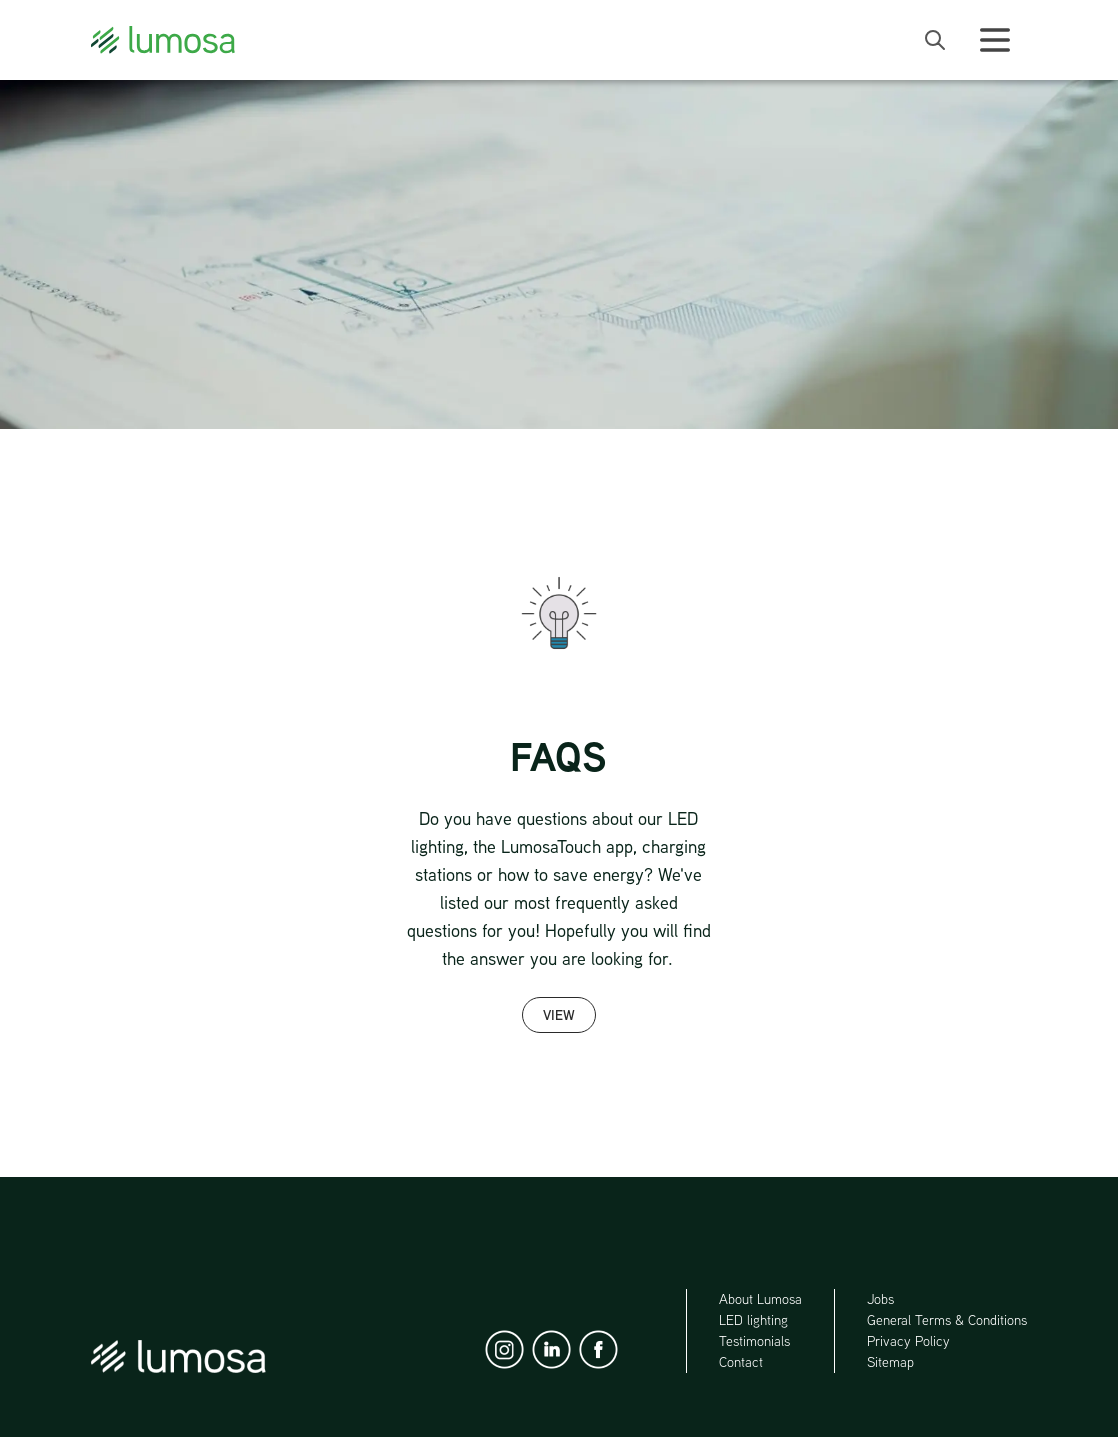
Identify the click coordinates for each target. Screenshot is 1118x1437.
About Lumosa (760, 1299)
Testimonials (754, 1341)
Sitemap (890, 1362)
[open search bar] (935, 40)
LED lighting (753, 1320)
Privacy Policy (908, 1341)
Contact (741, 1362)
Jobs (880, 1299)
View (559, 1014)
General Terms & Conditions (947, 1320)
